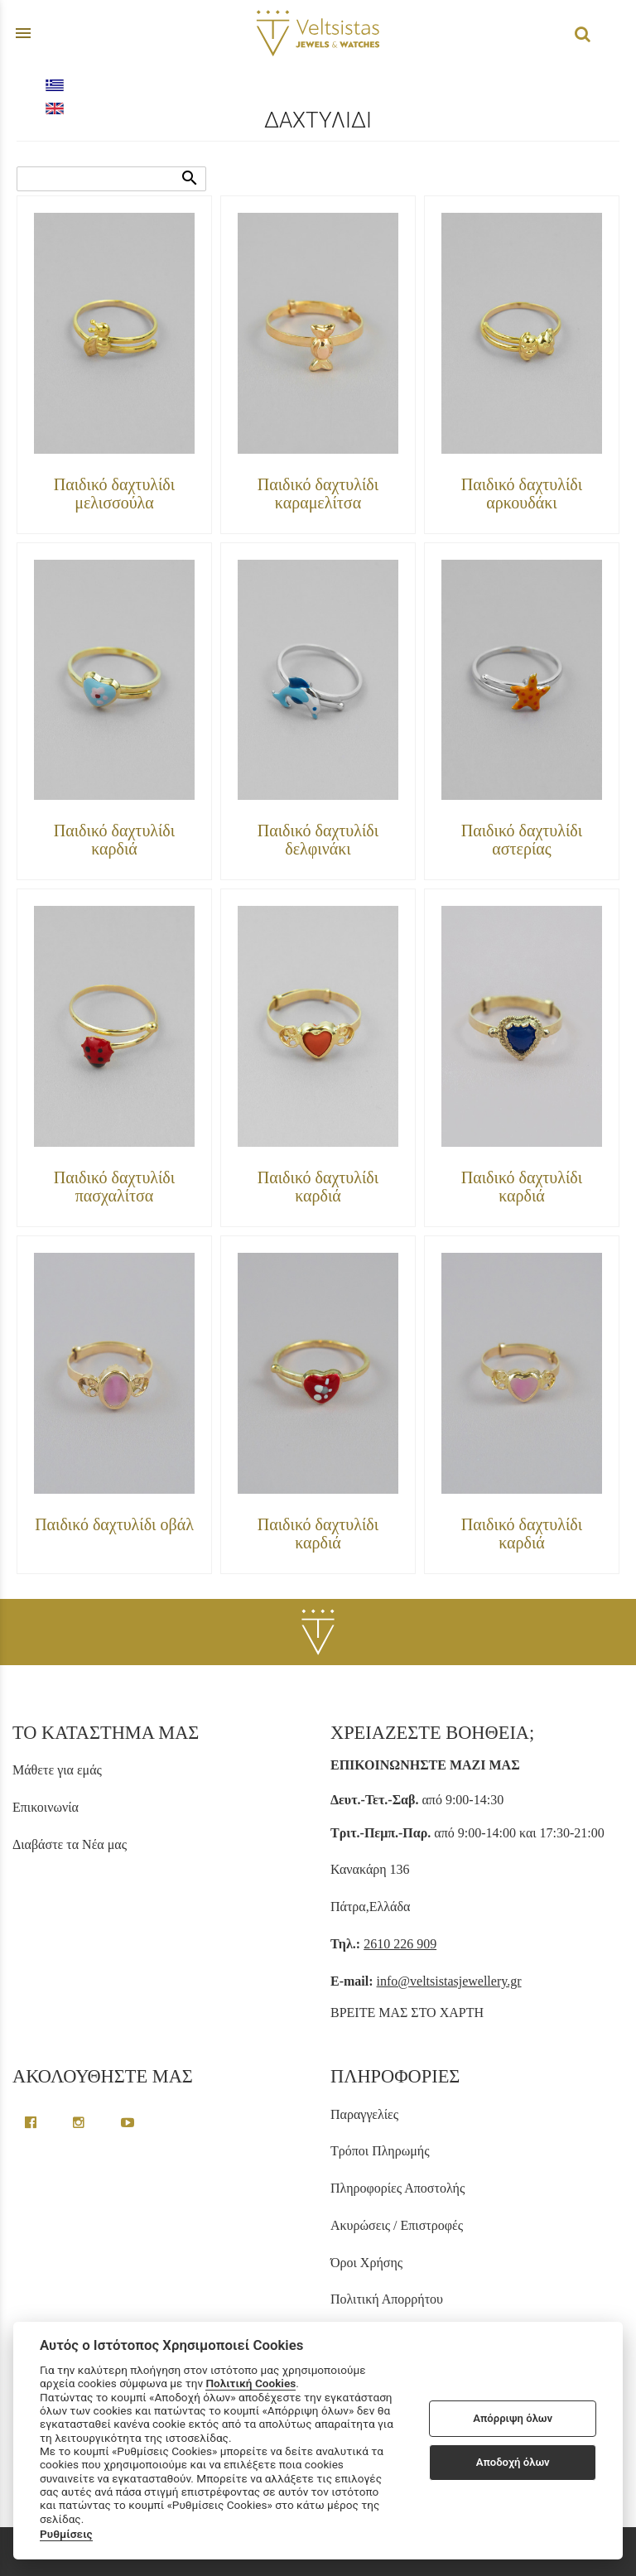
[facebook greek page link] (32, 2123)
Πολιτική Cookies (250, 2383)
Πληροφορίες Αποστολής (397, 2188)
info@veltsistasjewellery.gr (449, 1981)
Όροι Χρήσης (366, 2263)
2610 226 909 (400, 1944)
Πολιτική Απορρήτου (386, 2299)
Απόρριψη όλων (512, 2418)
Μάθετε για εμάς (57, 1770)
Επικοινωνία (45, 1807)
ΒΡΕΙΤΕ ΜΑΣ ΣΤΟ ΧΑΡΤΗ (407, 2012)
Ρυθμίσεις (66, 2533)
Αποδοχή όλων (513, 2462)
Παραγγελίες (364, 2114)
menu (23, 33)
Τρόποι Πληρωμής (379, 2151)
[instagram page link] (80, 2123)
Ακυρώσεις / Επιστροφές (396, 2225)
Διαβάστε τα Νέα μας (69, 1844)
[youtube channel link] (127, 2123)
